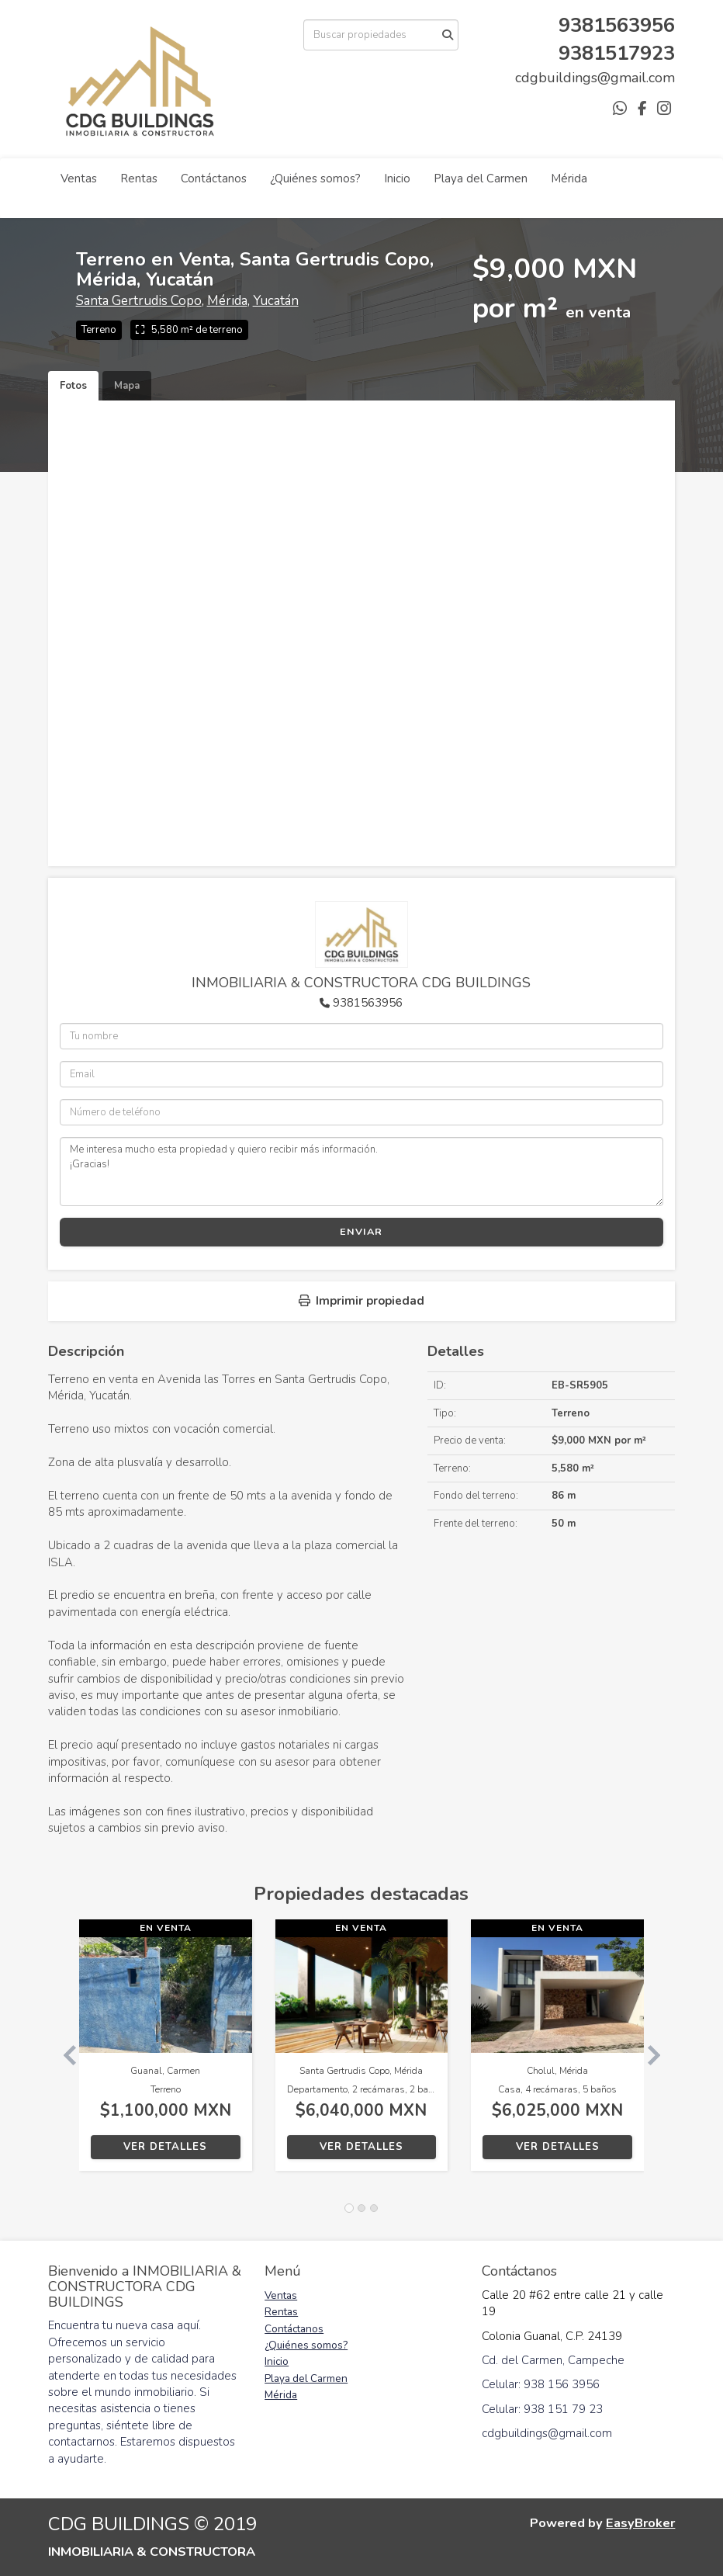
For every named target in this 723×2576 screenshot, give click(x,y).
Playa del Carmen (481, 178)
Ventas (79, 178)
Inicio (397, 178)
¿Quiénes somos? (315, 178)
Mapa (127, 386)
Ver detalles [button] (165, 2147)
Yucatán (276, 301)
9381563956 (368, 1003)
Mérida (569, 178)
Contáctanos (214, 178)
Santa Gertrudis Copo (139, 301)
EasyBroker (640, 2523)
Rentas (138, 178)
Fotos (73, 386)
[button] (63, 2052)
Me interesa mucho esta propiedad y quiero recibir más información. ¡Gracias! (362, 1171)
